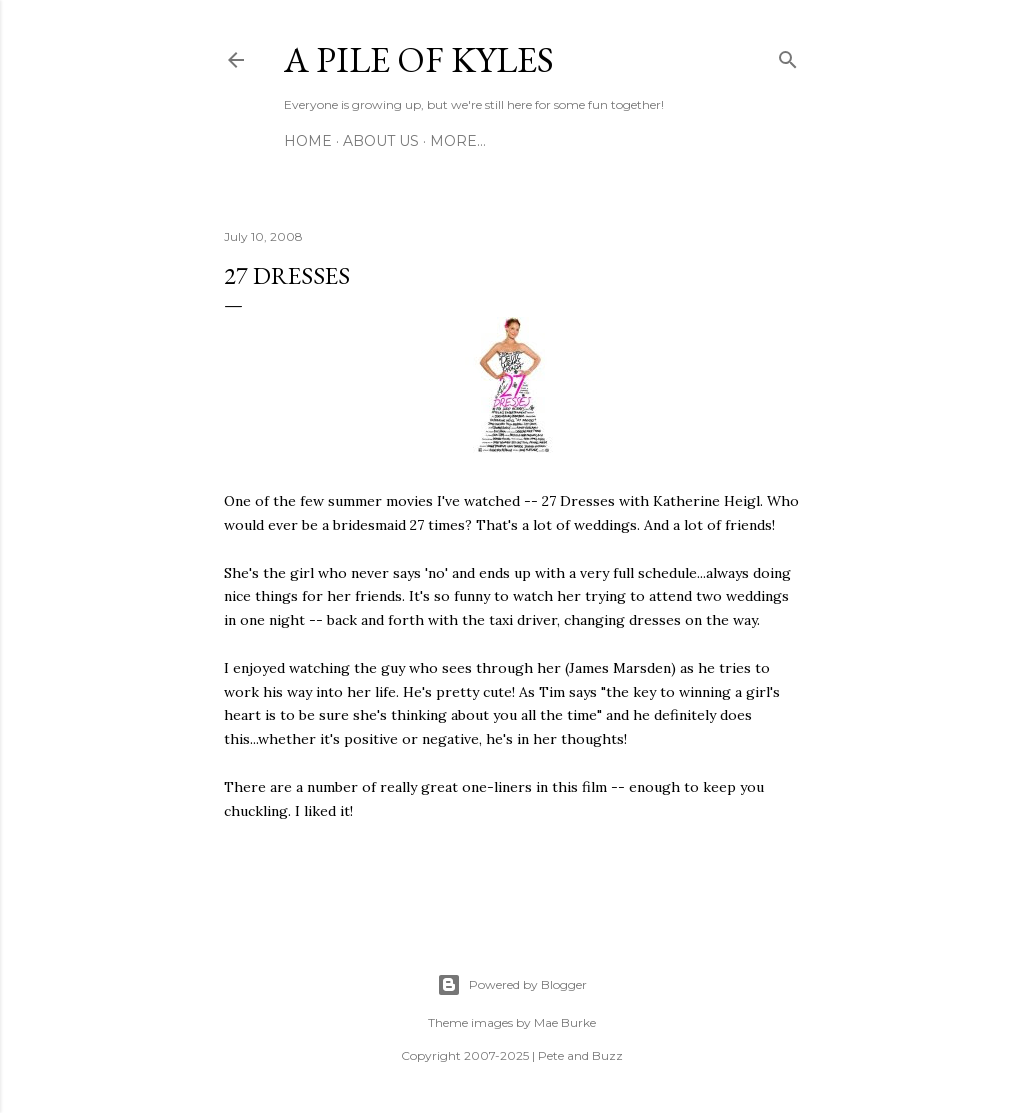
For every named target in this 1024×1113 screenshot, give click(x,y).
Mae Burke (565, 1022)
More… (458, 141)
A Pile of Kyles (419, 59)
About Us (381, 141)
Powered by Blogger (512, 985)
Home (308, 141)
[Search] (788, 56)
